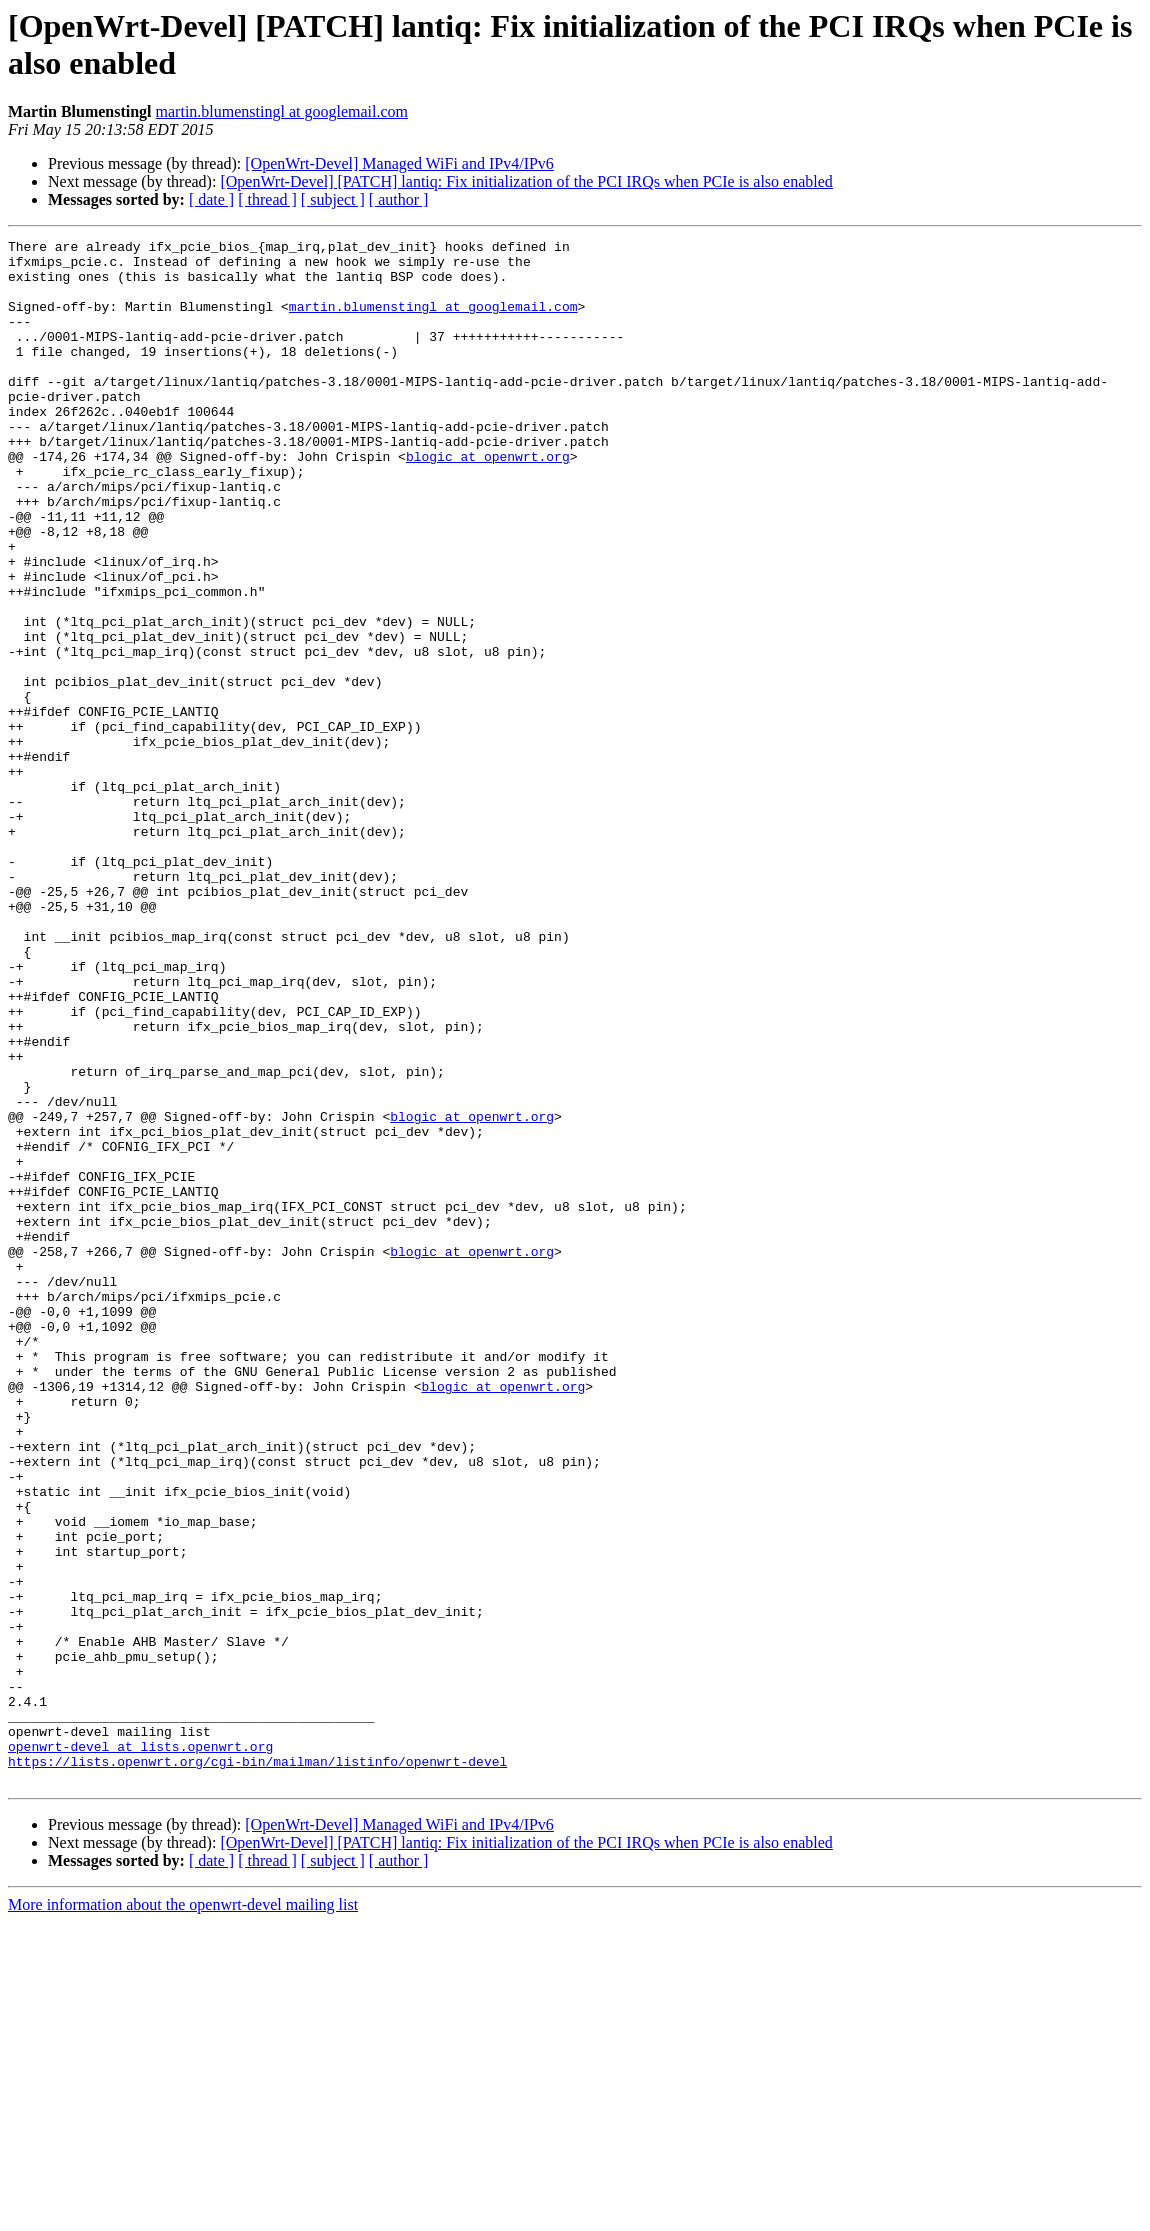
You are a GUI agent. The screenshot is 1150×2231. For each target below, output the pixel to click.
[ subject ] (333, 199)
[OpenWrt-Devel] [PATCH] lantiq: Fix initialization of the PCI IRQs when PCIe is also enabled (526, 181)
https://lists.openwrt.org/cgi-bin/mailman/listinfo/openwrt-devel (257, 2067)
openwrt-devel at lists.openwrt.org (140, 2049)
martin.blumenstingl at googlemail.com (282, 111)
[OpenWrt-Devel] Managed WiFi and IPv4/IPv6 (399, 163)
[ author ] (399, 199)
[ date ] (211, 199)
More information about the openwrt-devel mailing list (183, 2213)
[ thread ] (267, 199)
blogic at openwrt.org (488, 501)
